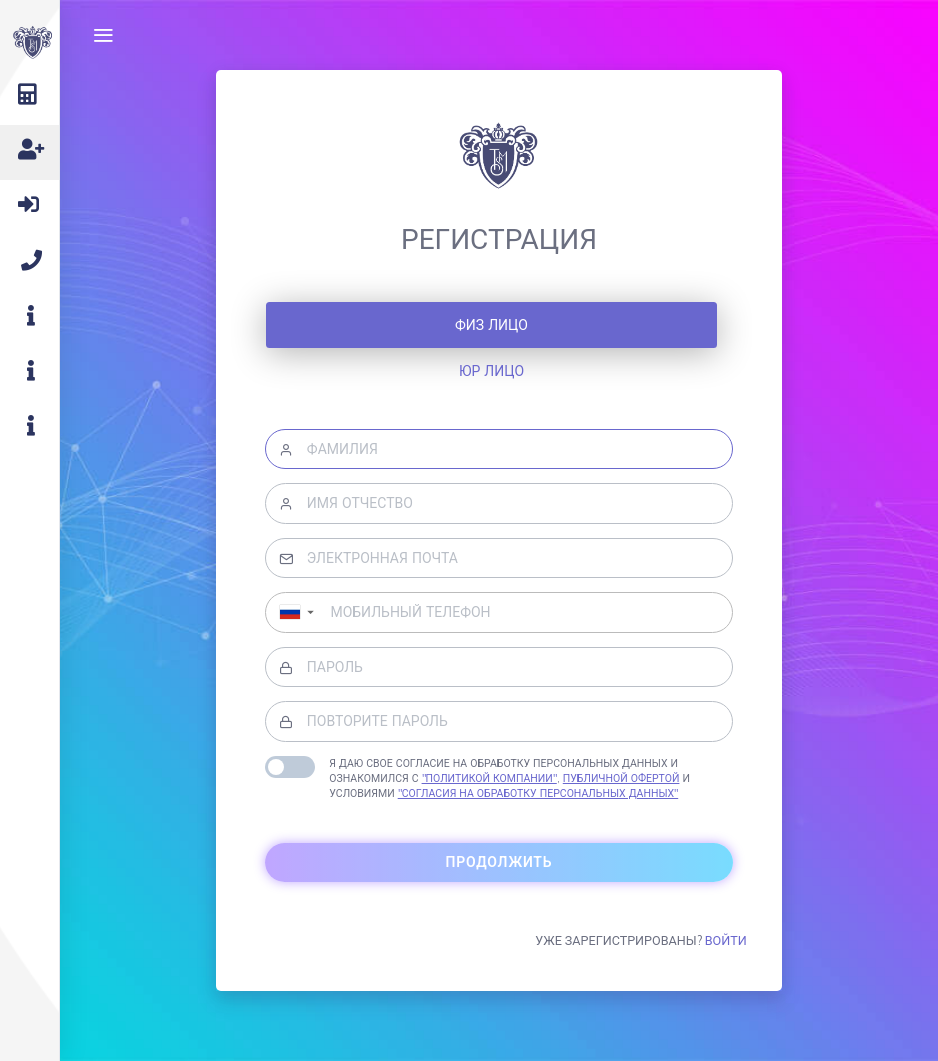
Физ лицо (491, 325)
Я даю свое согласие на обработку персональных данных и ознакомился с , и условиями (509, 778)
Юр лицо (491, 371)
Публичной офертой (621, 778)
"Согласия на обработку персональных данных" (538, 793)
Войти (726, 940)
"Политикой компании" (489, 778)
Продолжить (499, 862)
